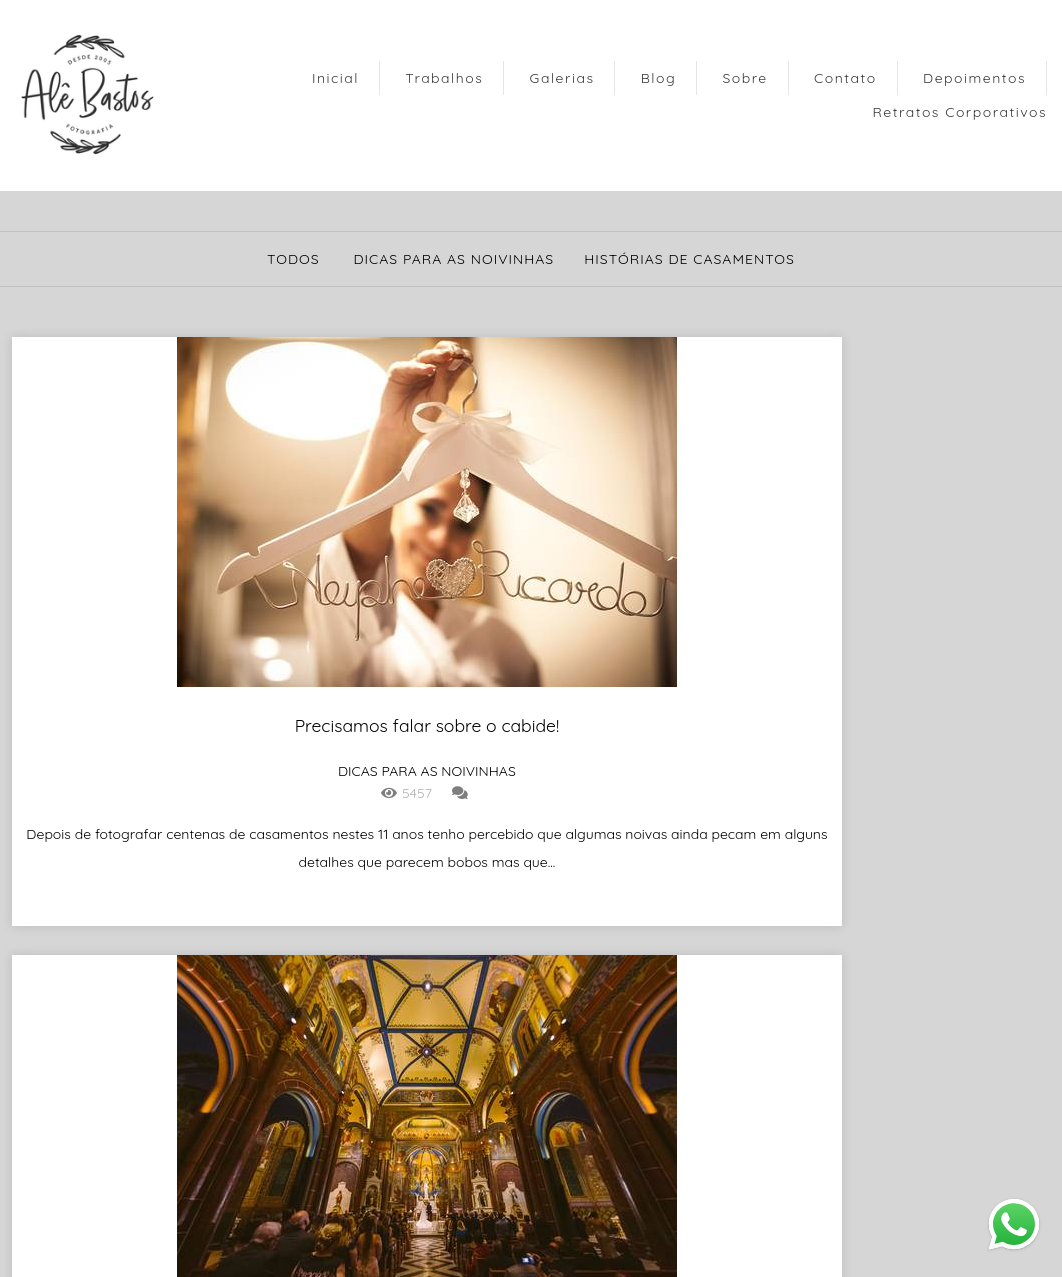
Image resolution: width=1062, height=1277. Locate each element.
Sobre (744, 78)
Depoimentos (974, 78)
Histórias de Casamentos (689, 259)
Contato (845, 78)
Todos (293, 259)
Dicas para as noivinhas (453, 259)
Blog (658, 78)
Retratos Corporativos (960, 112)
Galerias (562, 78)
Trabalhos (444, 78)
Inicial (335, 78)
